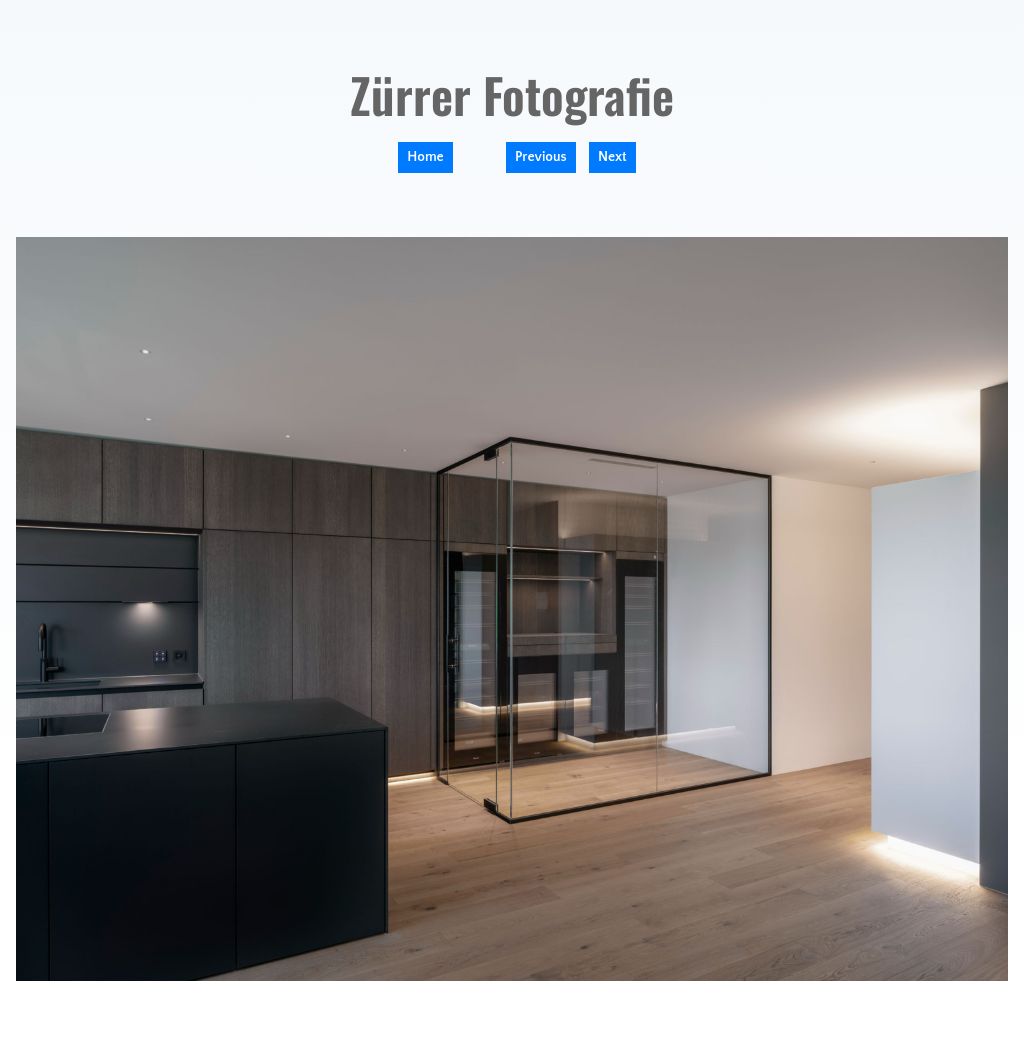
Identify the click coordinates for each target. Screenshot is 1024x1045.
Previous (541, 157)
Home (425, 157)
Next (612, 157)
